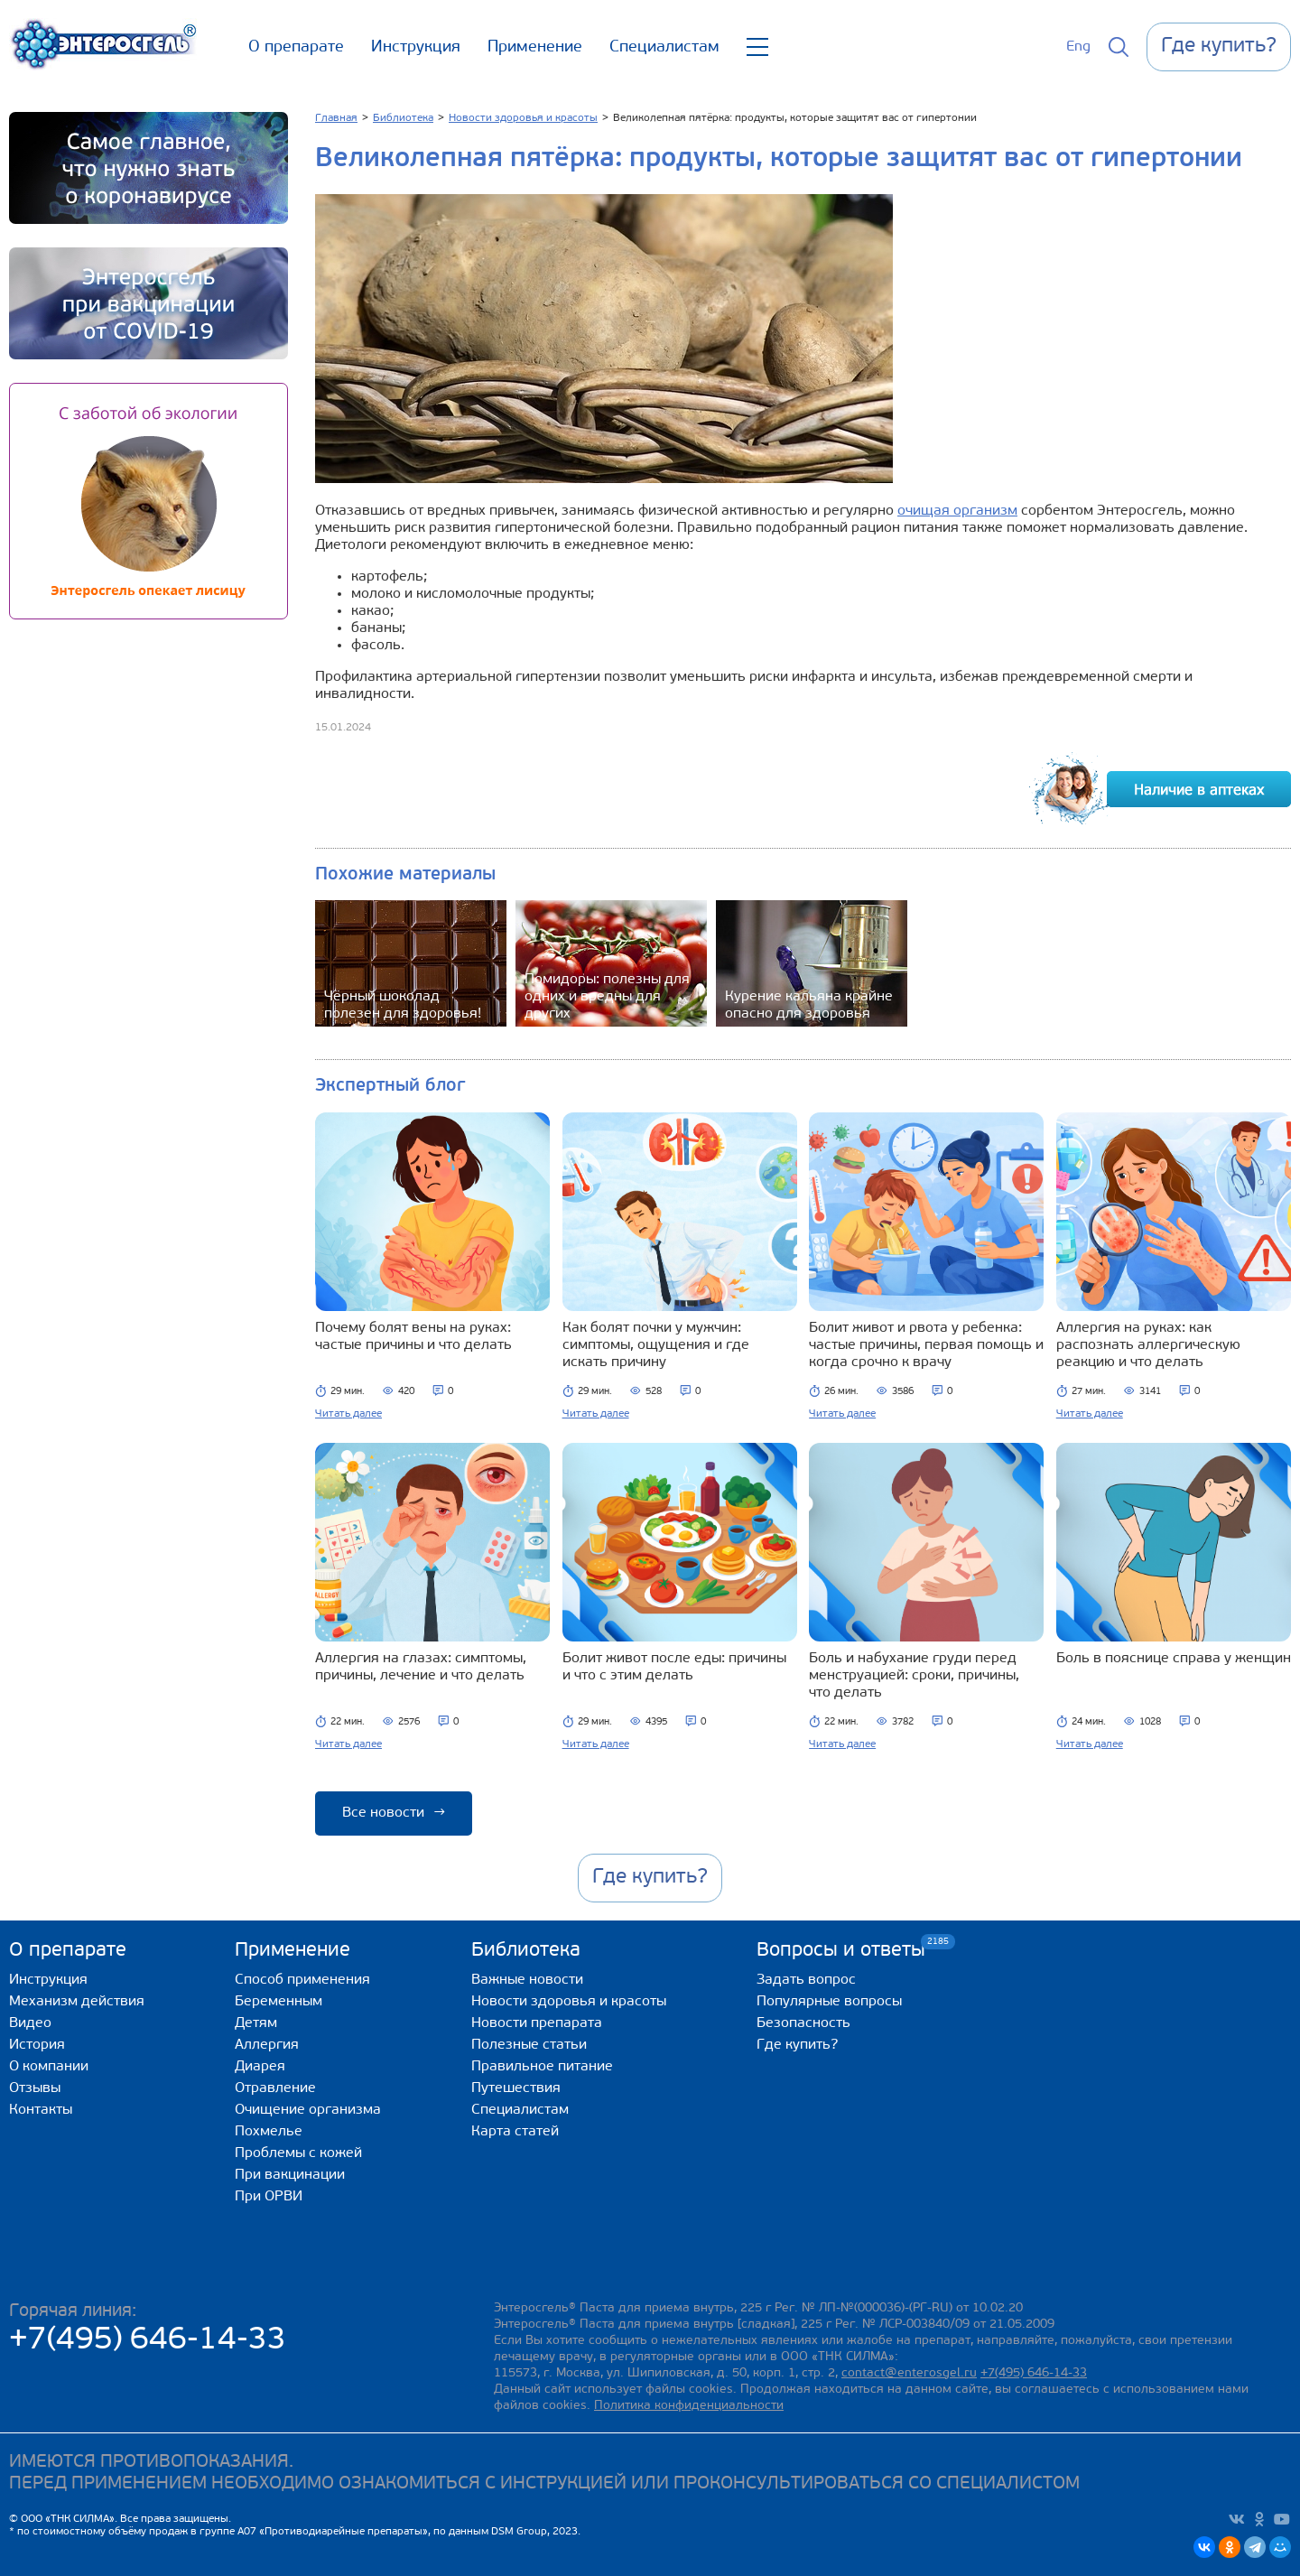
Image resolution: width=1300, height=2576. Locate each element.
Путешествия (516, 2088)
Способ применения (302, 1980)
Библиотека (525, 1950)
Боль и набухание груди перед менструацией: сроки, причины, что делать (914, 1675)
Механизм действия (76, 2002)
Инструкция (415, 47)
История (37, 2045)
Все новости (393, 1813)
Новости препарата (536, 2023)
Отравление (275, 2088)
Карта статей (515, 2132)
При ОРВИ (268, 2197)
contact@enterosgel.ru (909, 2373)
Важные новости (527, 1980)
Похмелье (268, 2132)
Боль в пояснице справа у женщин (1173, 1658)
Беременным (278, 2002)
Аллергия (267, 2045)
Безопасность (803, 2023)
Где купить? (797, 2045)
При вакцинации (290, 2175)
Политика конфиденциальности (689, 2406)
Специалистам (664, 47)
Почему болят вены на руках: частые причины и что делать (413, 1337)
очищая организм (957, 511)
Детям (256, 2023)
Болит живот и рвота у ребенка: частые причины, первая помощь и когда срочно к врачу (926, 1345)
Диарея (260, 2067)
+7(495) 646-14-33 (147, 2341)
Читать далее (348, 1414)
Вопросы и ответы (841, 1950)
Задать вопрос (806, 1980)
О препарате (296, 47)
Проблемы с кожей (298, 2153)
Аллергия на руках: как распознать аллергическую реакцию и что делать (1148, 1345)
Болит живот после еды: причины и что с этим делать (674, 1667)
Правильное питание (542, 2067)
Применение (535, 47)
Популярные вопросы (829, 2002)
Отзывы (34, 2088)
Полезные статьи (529, 2045)
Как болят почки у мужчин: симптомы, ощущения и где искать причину (655, 1345)
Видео (30, 2023)
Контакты (40, 2110)
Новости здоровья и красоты (568, 2002)
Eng (1078, 47)
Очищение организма (308, 2110)
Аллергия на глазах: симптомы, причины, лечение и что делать (420, 1667)
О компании (48, 2067)
